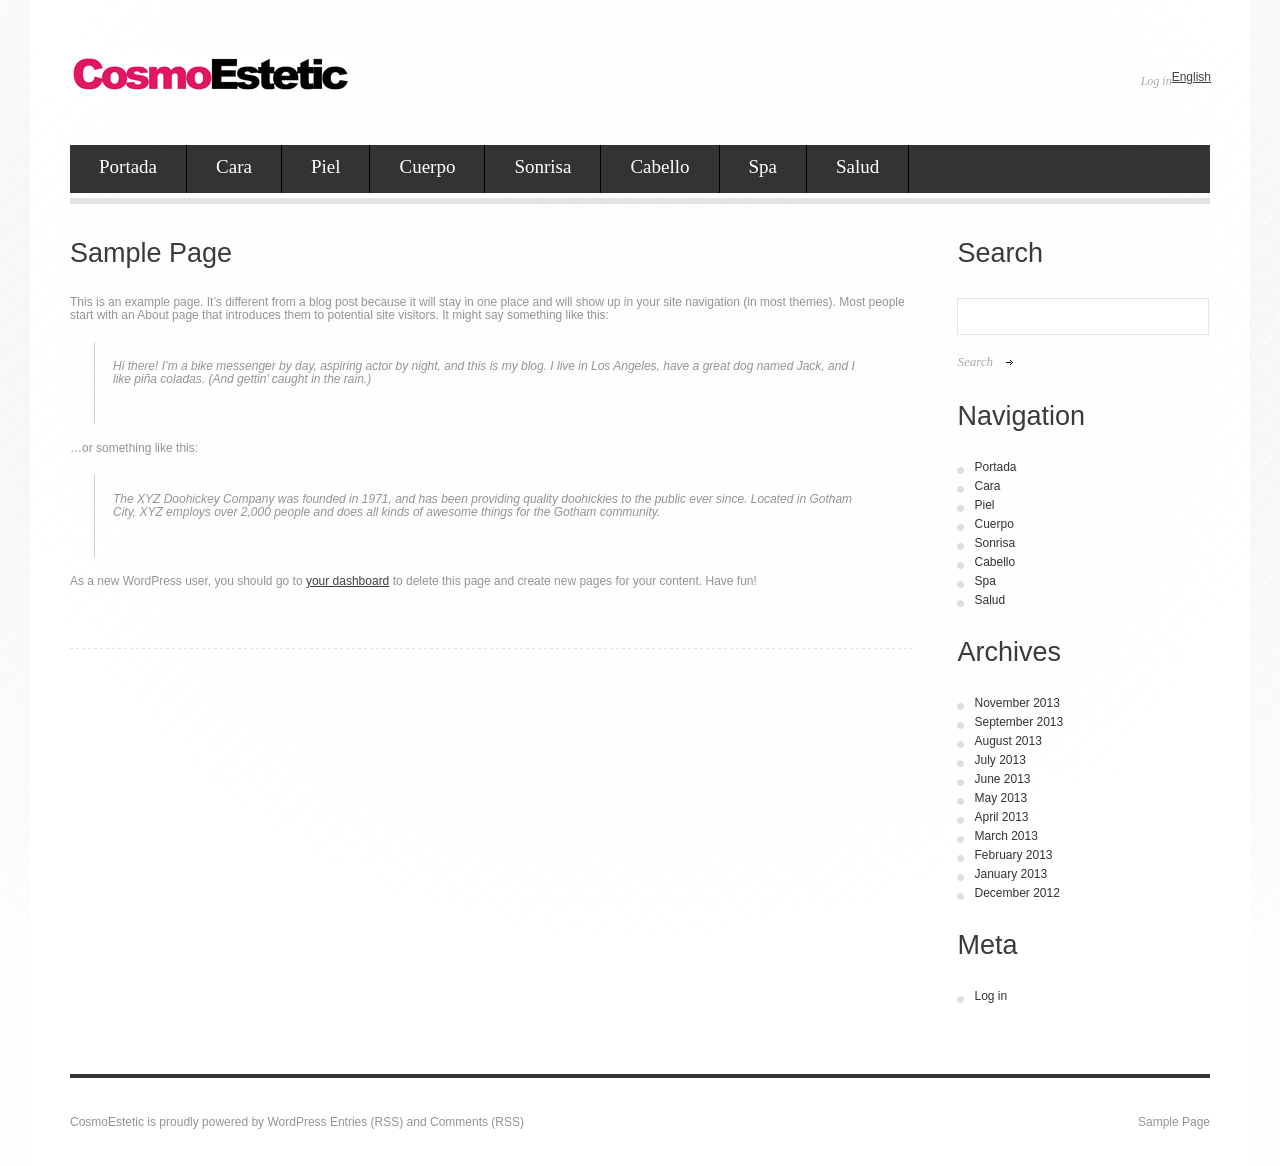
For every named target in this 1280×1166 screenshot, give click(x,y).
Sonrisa (542, 166)
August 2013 (1007, 741)
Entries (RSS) (366, 1122)
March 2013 (1005, 836)
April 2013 (1001, 817)
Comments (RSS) (477, 1122)
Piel (326, 166)
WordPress (296, 1122)
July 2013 (999, 760)
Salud (857, 166)
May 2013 (1000, 798)
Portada (128, 166)
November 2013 (1016, 703)
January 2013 (1010, 874)
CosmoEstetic (107, 1122)
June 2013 (1002, 779)
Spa (763, 166)
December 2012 (1016, 893)
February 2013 (1013, 855)
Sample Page (1174, 1122)
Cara (234, 166)
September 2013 (1018, 722)
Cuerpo (427, 166)
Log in (1156, 81)
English (1191, 77)
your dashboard (347, 581)
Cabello (659, 166)
